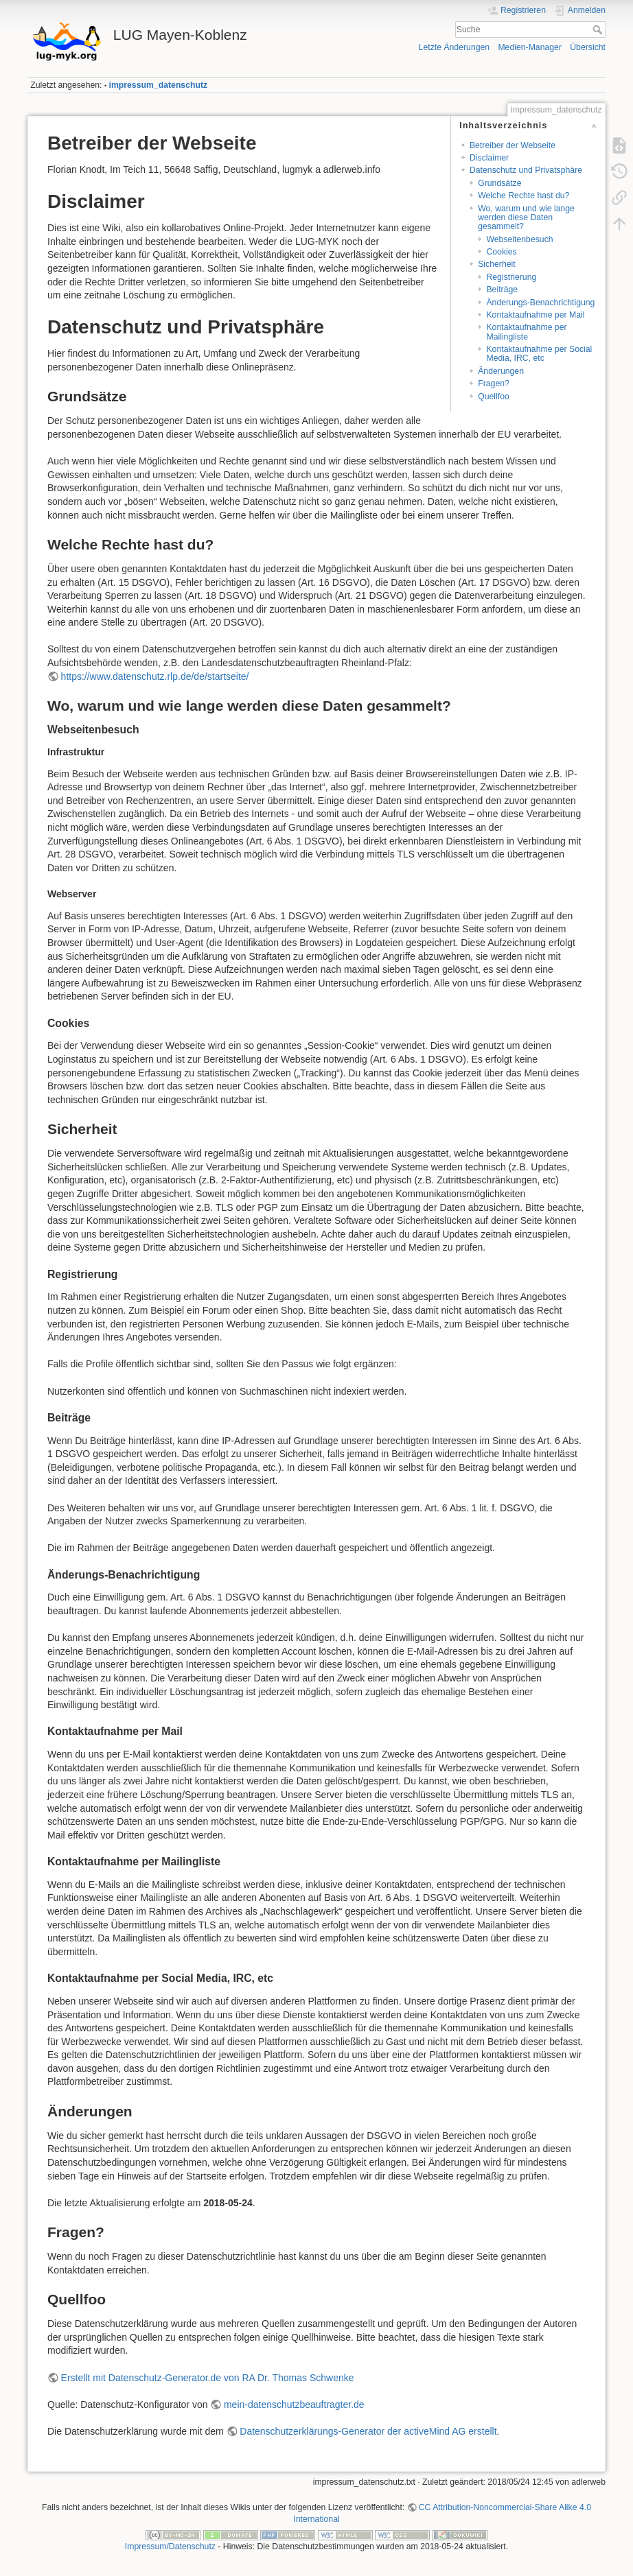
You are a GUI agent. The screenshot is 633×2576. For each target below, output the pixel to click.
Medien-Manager (530, 47)
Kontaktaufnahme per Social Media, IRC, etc (539, 353)
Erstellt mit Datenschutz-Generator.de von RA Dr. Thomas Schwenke (207, 2377)
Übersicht (588, 47)
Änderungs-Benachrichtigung (540, 302)
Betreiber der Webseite (512, 145)
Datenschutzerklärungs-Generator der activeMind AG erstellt (368, 2431)
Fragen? (493, 383)
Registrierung (511, 277)
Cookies (501, 252)
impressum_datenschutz (158, 85)
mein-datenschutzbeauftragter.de (294, 2404)
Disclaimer (489, 158)
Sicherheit (496, 264)
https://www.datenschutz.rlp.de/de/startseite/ (155, 676)
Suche (599, 29)
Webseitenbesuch (519, 239)
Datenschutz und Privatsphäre (526, 170)
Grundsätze (499, 183)
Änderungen (501, 371)
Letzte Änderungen (454, 47)
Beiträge (502, 289)
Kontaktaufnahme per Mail (535, 315)
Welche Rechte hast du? (523, 195)
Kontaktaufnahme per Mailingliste (526, 331)
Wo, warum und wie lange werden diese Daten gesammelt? (526, 218)
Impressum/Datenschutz (170, 2546)
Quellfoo (493, 396)
